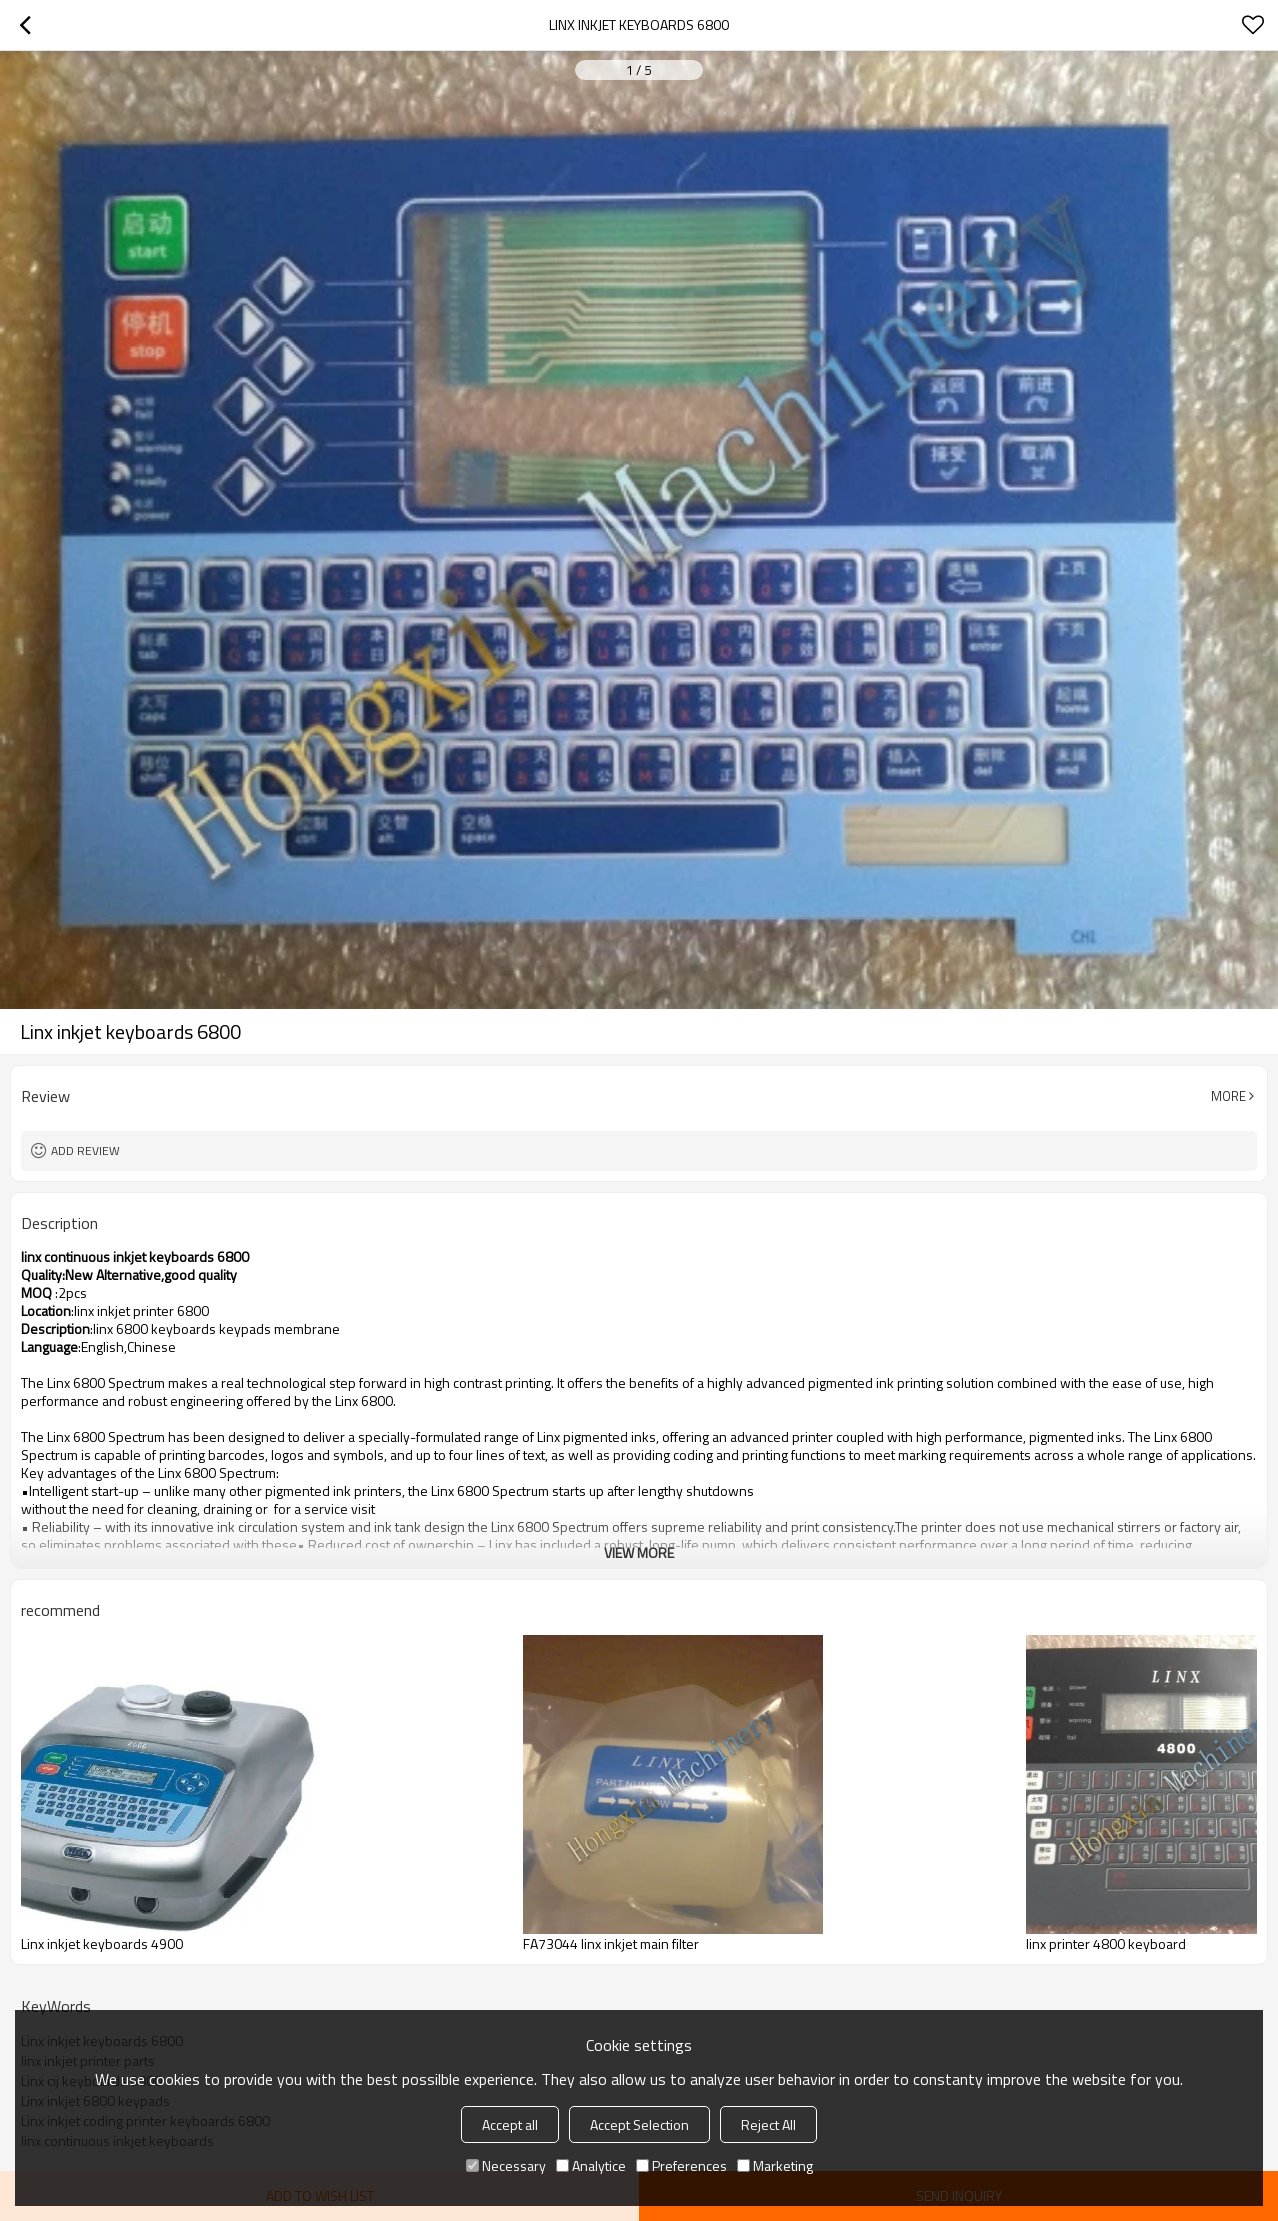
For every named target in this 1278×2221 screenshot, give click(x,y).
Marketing (775, 2165)
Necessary (506, 2165)
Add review (85, 1150)
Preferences (681, 2165)
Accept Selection (639, 2124)
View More (639, 1552)
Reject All (768, 2124)
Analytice (591, 2165)
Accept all (510, 2124)
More (1228, 1096)
